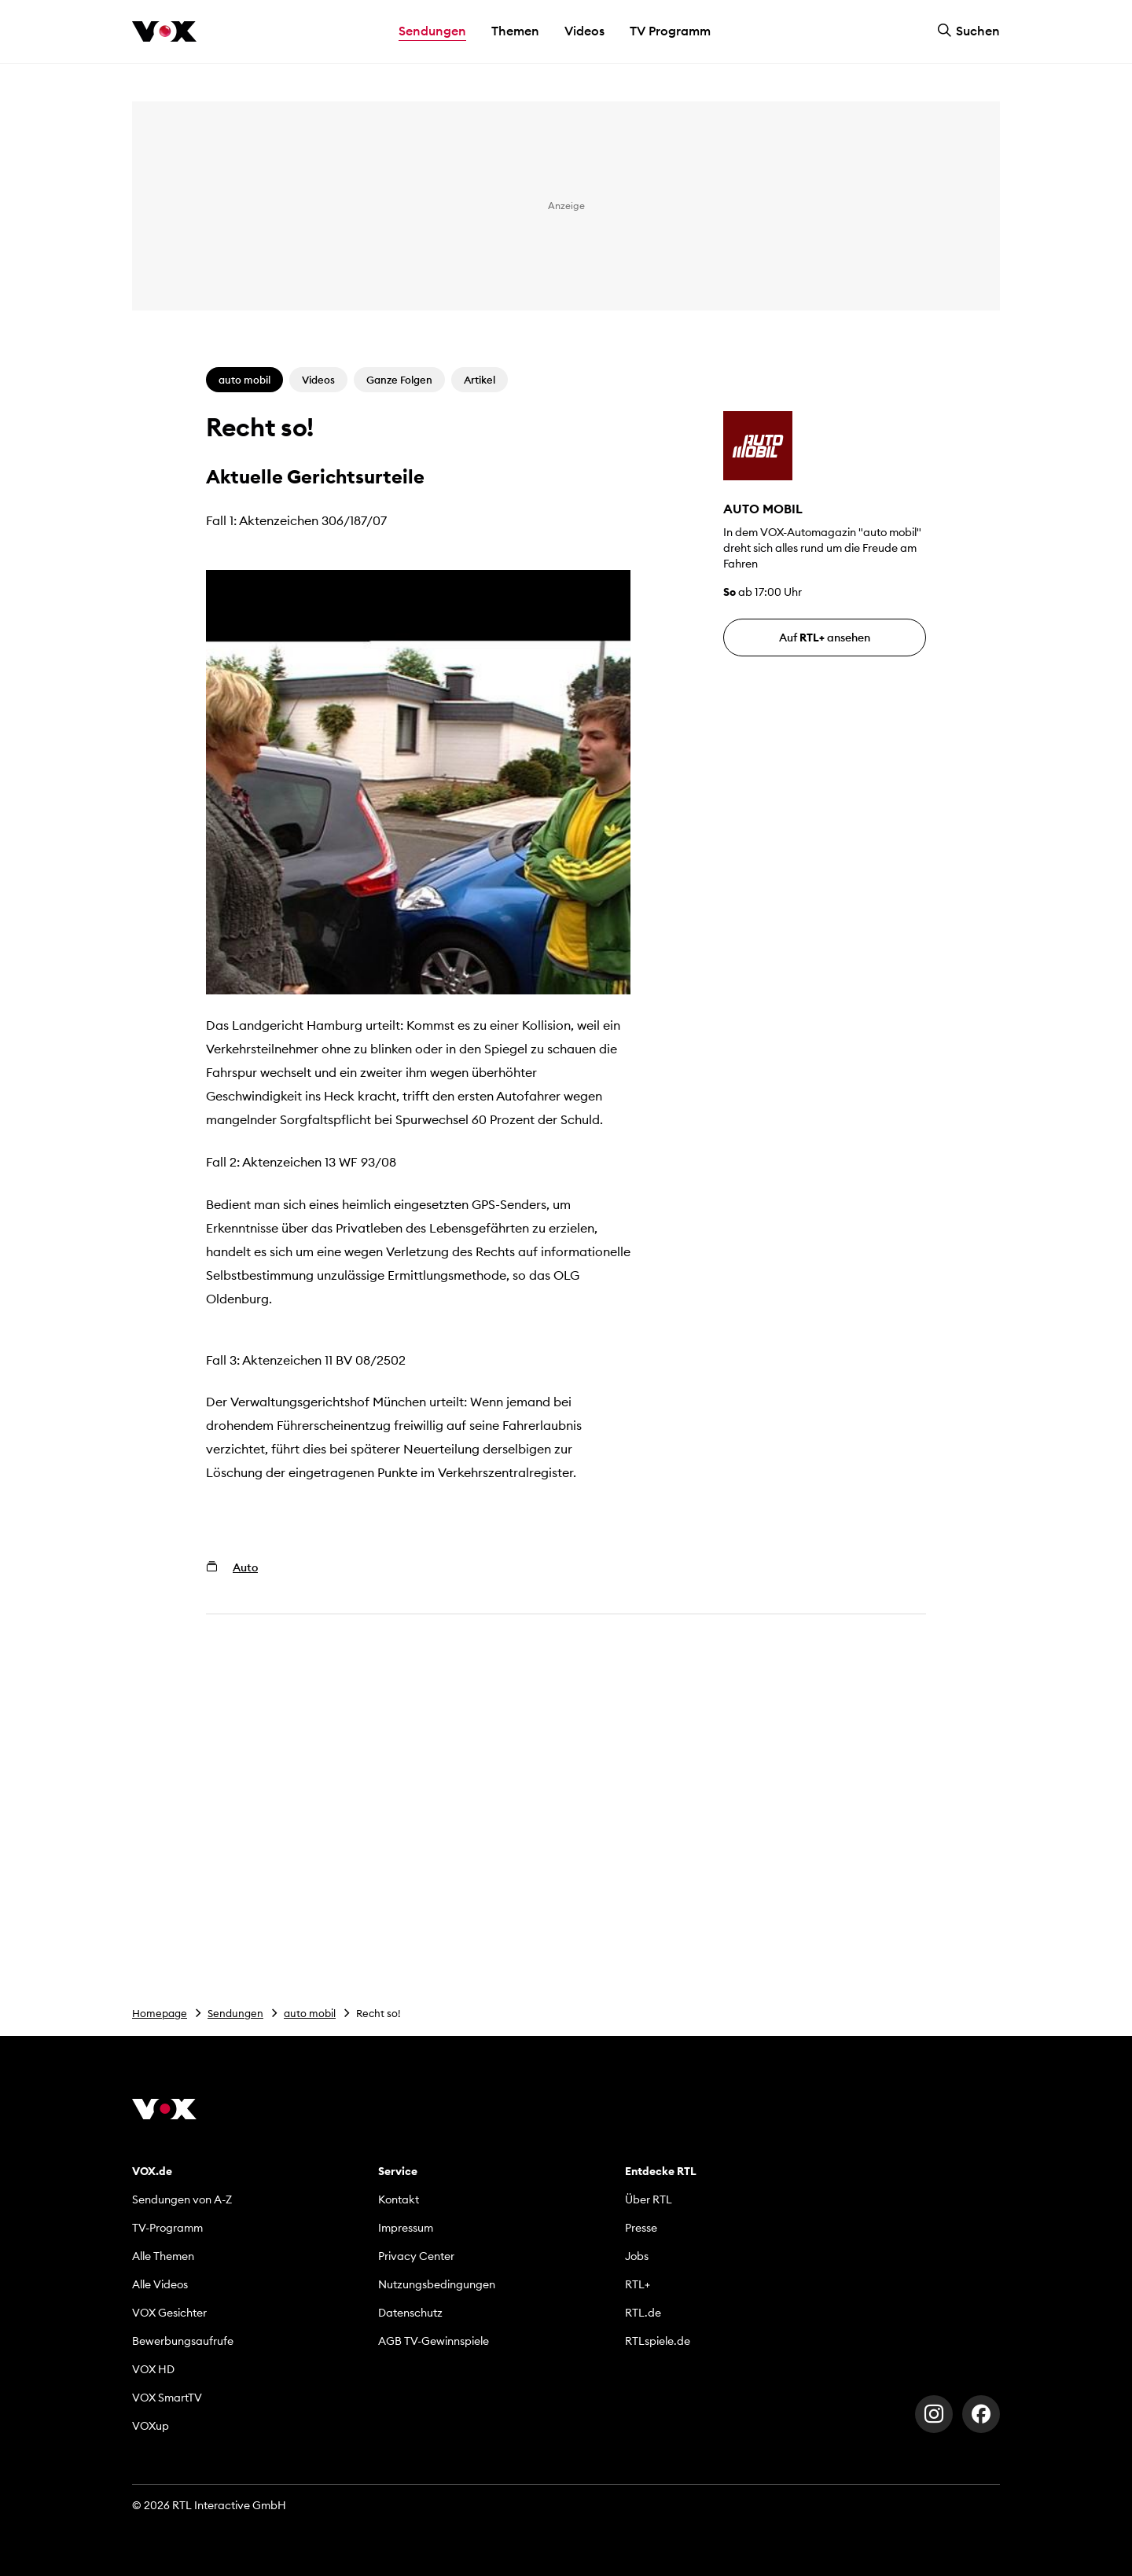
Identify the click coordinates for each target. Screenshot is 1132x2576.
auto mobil (310, 2013)
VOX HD (153, 2369)
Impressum (405, 2228)
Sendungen (235, 2013)
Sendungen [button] (432, 31)
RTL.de (643, 2313)
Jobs (637, 2256)
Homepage (159, 2013)
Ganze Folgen (399, 379)
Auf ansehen (824, 637)
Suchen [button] (968, 31)
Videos (584, 31)
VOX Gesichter (169, 2313)
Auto (245, 1567)
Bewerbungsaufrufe (182, 2341)
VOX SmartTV (167, 2397)
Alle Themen (163, 2256)
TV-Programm (167, 2228)
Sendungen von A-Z (182, 2199)
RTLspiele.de (657, 2341)
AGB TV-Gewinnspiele (433, 2341)
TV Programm (670, 31)
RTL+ (637, 2284)
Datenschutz (410, 2313)
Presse (641, 2228)
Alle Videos (160, 2284)
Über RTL (648, 2199)
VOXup (150, 2426)
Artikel (479, 379)
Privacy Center (416, 2256)
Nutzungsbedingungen (436, 2284)
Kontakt (398, 2199)
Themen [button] (515, 31)
